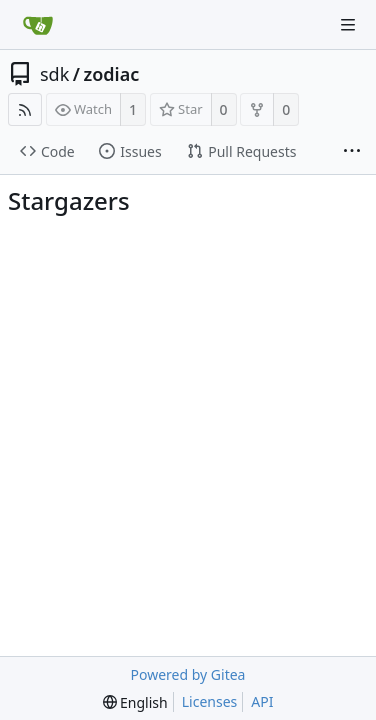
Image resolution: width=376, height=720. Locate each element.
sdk (54, 74)
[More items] (352, 152)
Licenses (210, 701)
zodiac (112, 74)
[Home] (38, 25)
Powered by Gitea (188, 674)
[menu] (135, 702)
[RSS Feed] (25, 109)
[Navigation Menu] (348, 25)
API (262, 701)
